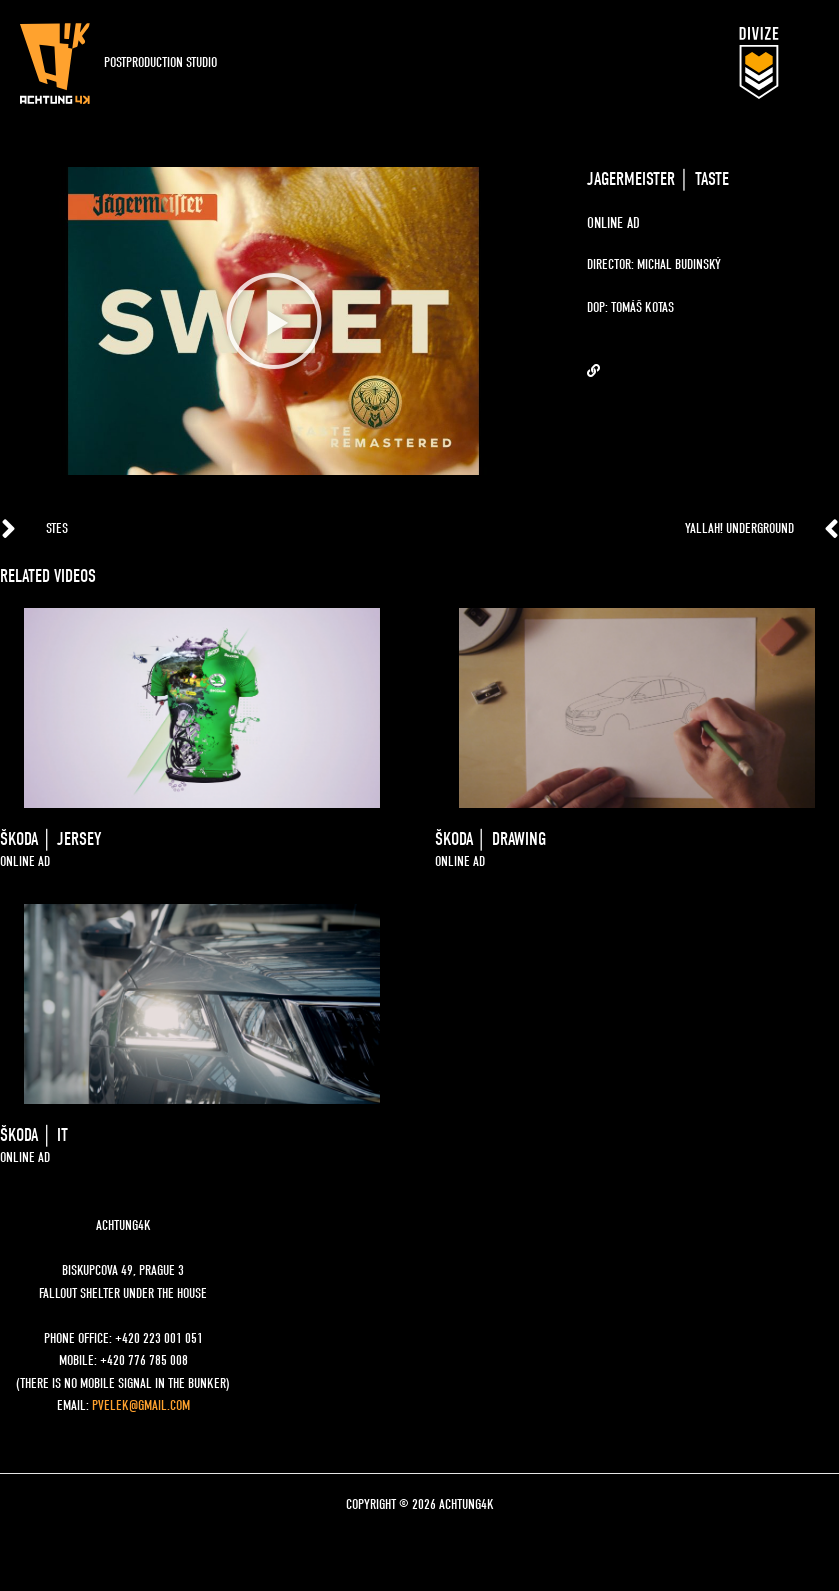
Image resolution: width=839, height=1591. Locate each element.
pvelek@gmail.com (141, 1406)
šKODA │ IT (34, 1135)
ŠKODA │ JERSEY (50, 839)
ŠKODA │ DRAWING (490, 839)
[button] (274, 321)
